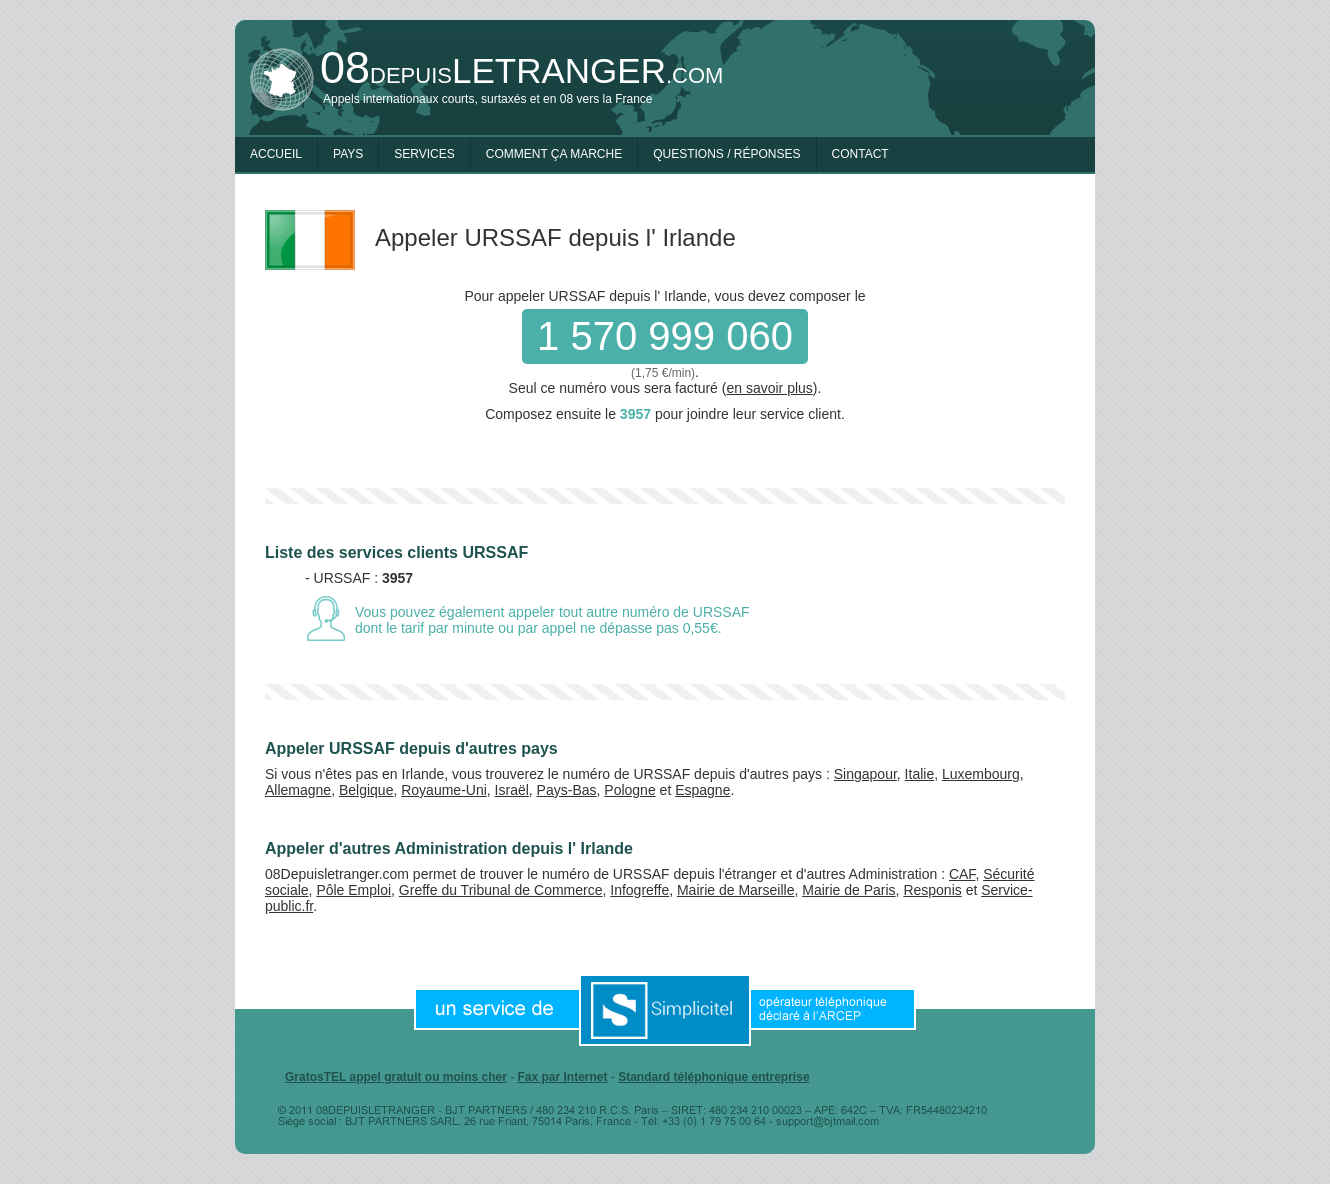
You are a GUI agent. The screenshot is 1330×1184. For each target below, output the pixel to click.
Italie (920, 774)
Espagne (702, 790)
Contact (860, 154)
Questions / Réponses (726, 154)
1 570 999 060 (665, 336)
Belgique (366, 790)
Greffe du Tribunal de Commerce (501, 890)
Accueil (276, 154)
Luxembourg (981, 774)
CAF (962, 874)
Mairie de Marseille (735, 890)
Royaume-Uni (444, 790)
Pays (348, 154)
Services (424, 154)
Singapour (865, 774)
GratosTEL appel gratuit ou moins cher (396, 1077)
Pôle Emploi (353, 890)
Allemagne (298, 790)
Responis (932, 890)
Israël (512, 790)
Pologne (629, 790)
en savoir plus (769, 388)
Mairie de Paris (848, 890)
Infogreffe (639, 890)
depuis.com (521, 70)
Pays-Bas (567, 790)
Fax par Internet (562, 1077)
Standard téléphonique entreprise (713, 1077)
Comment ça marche (554, 154)
